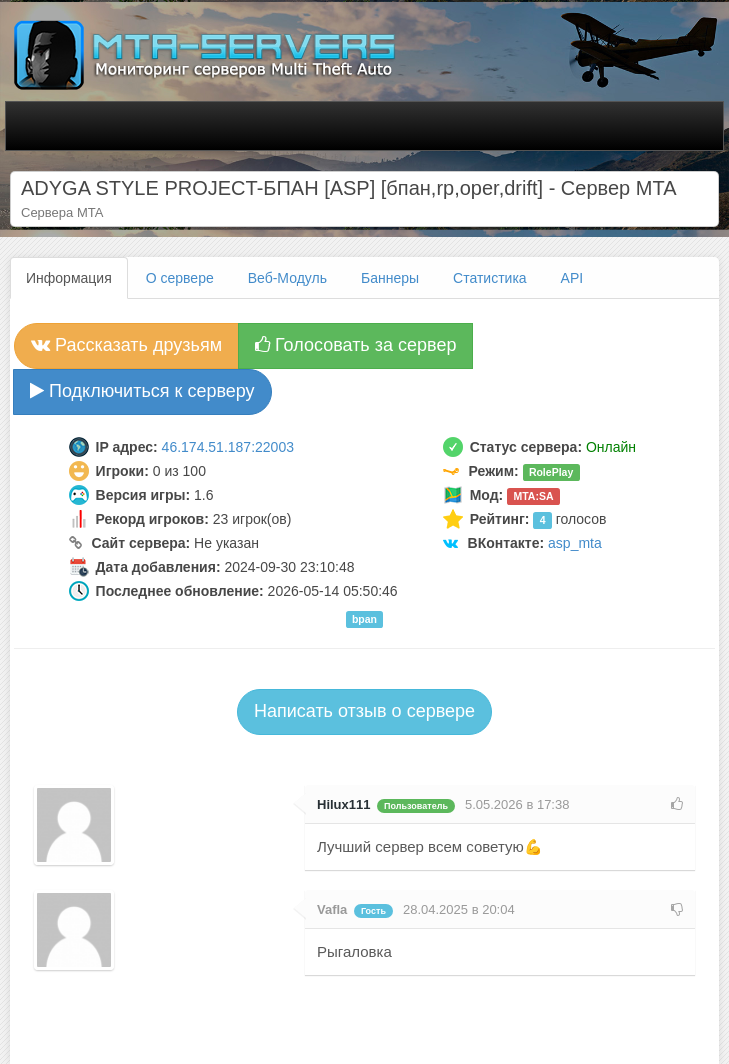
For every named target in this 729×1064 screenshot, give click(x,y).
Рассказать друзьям (126, 345)
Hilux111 (343, 804)
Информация (69, 278)
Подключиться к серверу (142, 391)
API (572, 278)
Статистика (490, 278)
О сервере (180, 278)
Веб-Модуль (287, 278)
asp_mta (575, 543)
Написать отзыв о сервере (364, 711)
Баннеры (390, 278)
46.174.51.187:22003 (228, 447)
